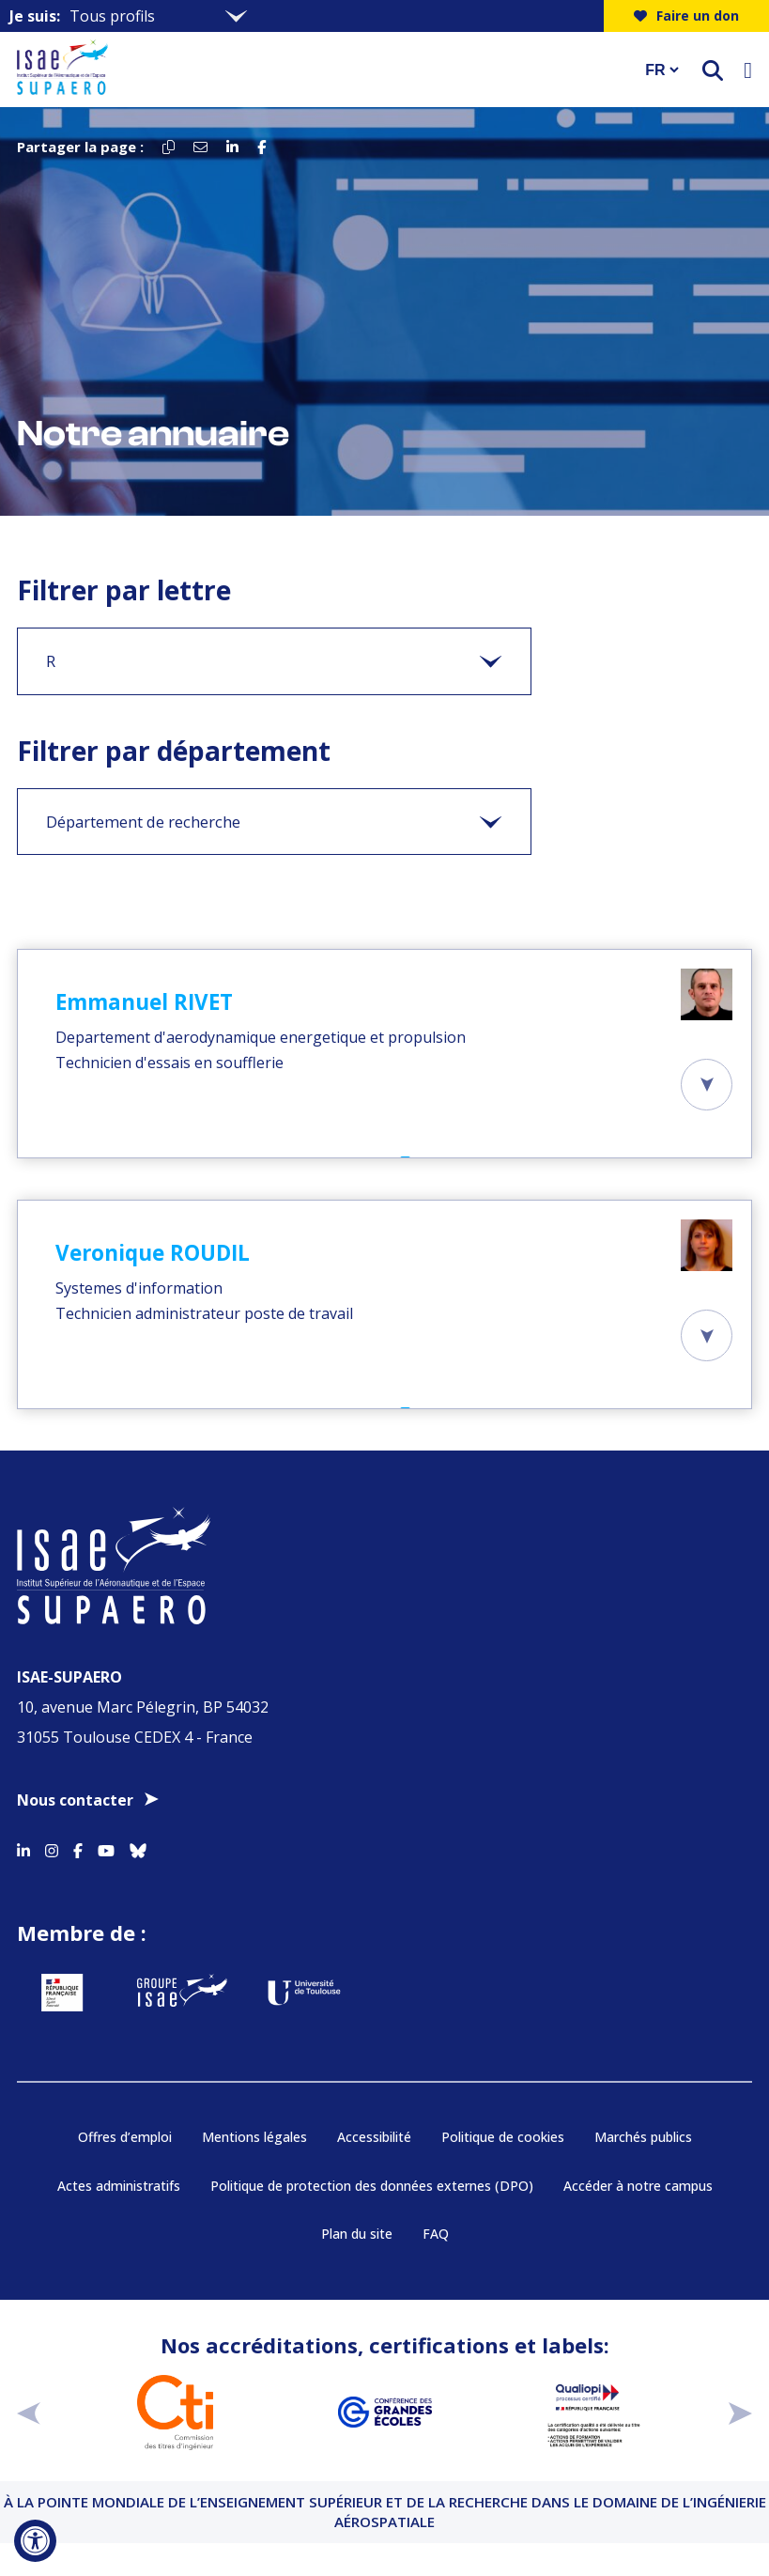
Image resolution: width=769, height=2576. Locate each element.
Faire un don (686, 15)
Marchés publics (643, 2137)
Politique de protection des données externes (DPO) (371, 2186)
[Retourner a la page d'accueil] (319, 69)
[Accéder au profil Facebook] (78, 1848)
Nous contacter (75, 1800)
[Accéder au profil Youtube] (106, 1848)
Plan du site (356, 2233)
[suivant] (740, 2412)
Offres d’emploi (125, 2137)
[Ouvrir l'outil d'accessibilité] (35, 2541)
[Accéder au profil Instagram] (51, 1848)
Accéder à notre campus (638, 2186)
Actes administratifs (118, 2186)
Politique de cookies (502, 2137)
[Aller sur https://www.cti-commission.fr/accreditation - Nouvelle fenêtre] (175, 2412)
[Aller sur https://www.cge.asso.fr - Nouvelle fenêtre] (384, 2412)
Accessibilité (374, 2137)
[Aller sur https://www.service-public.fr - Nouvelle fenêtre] (62, 1992)
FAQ (436, 2233)
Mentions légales (254, 2137)
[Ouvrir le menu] (748, 69)
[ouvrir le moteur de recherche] (712, 70)
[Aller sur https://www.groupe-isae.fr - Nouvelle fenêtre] (182, 1992)
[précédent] (28, 2412)
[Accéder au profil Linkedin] (23, 1848)
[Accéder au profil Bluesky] (138, 1848)
